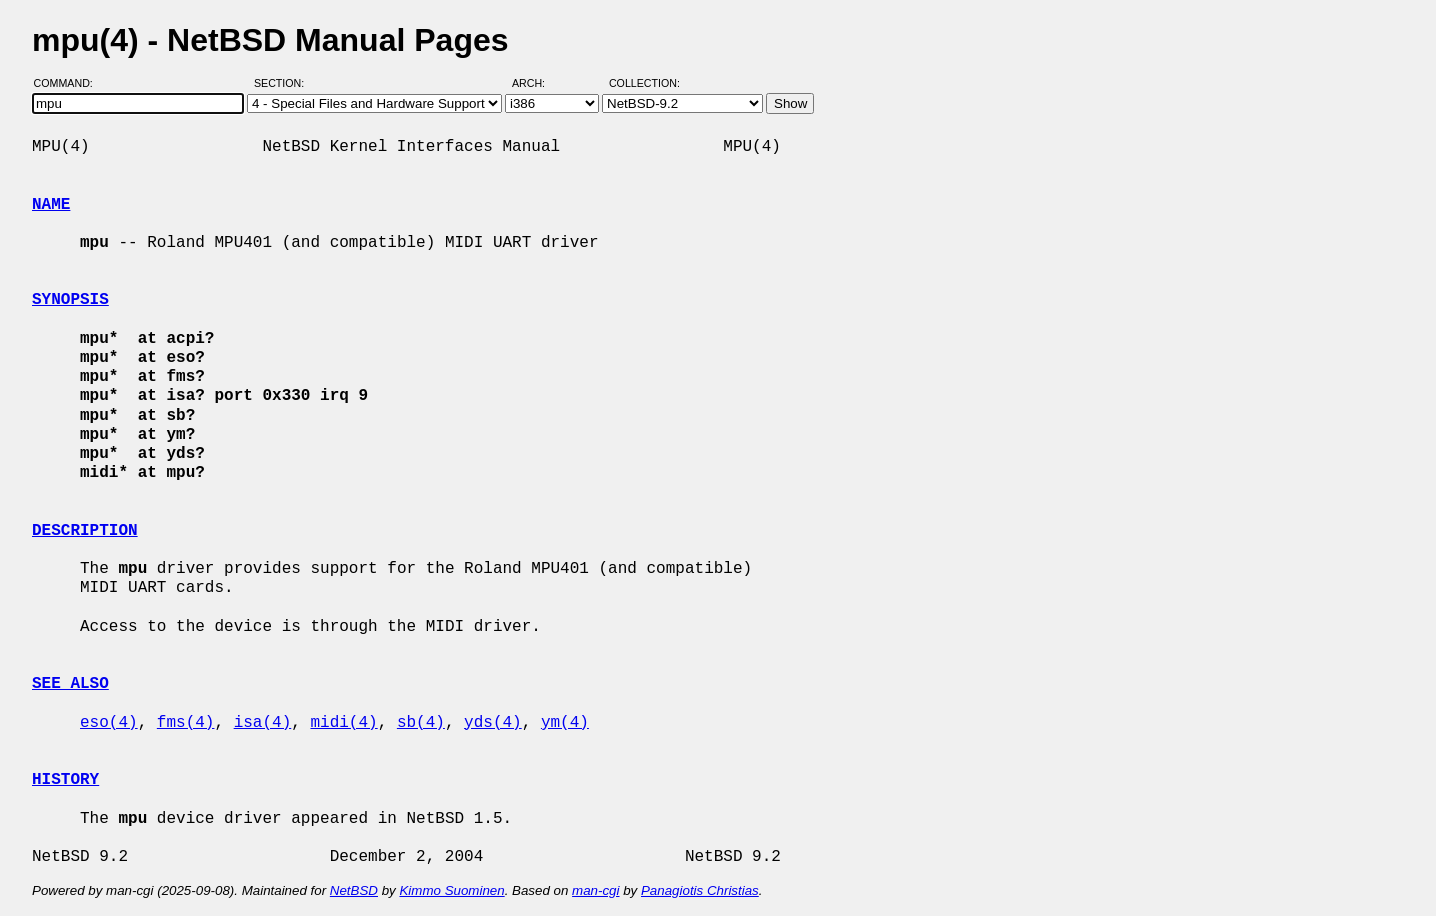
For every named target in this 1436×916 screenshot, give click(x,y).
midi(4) (343, 723)
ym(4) (565, 723)
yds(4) (493, 723)
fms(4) (186, 723)
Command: (69, 83)
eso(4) (109, 723)
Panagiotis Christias (700, 890)
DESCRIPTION (85, 531)
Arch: (537, 83)
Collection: (644, 83)
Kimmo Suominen (451, 890)
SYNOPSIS (70, 300)
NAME (51, 205)
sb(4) (421, 723)
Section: (283, 83)
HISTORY (65, 780)
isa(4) (263, 723)
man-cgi (595, 890)
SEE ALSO (70, 684)
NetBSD (354, 890)
